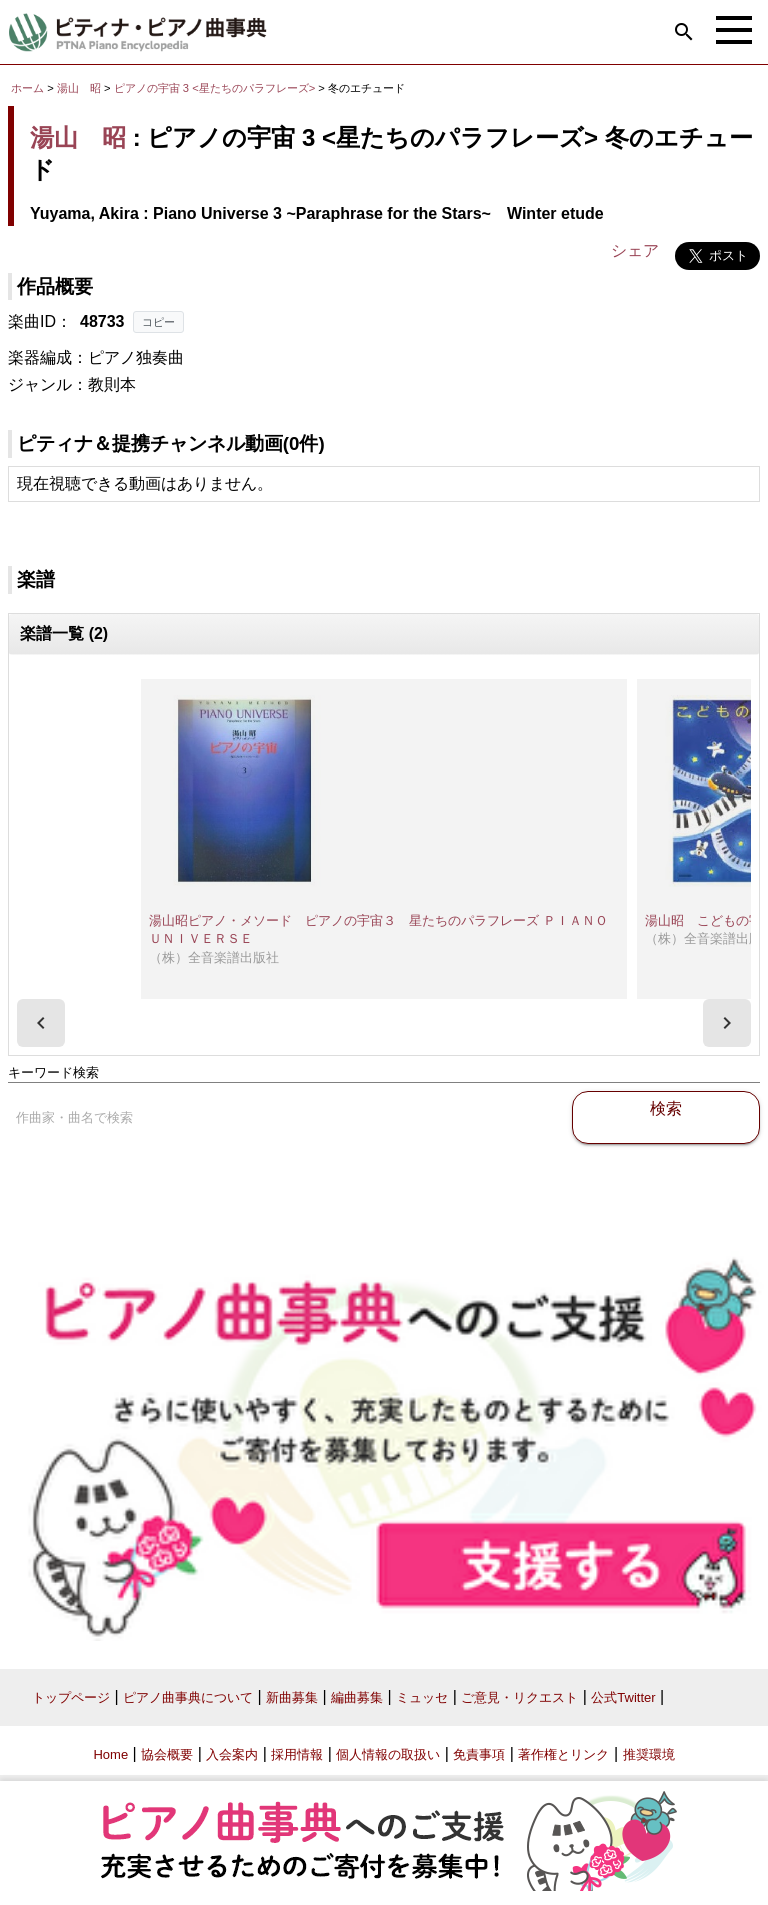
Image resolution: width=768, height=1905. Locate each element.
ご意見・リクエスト (519, 1697)
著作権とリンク (563, 1754)
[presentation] (41, 1023)
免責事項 (479, 1754)
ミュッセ (422, 1697)
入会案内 (232, 1754)
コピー (158, 322)
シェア (635, 250)
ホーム (27, 88)
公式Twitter (623, 1697)
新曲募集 (292, 1697)
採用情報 (297, 1754)
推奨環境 (649, 1754)
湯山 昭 (79, 88)
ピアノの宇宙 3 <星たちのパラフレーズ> (216, 88)
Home (110, 1754)
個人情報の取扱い (388, 1754)
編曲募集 (357, 1697)
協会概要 (167, 1754)
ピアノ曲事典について (188, 1697)
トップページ (71, 1697)
